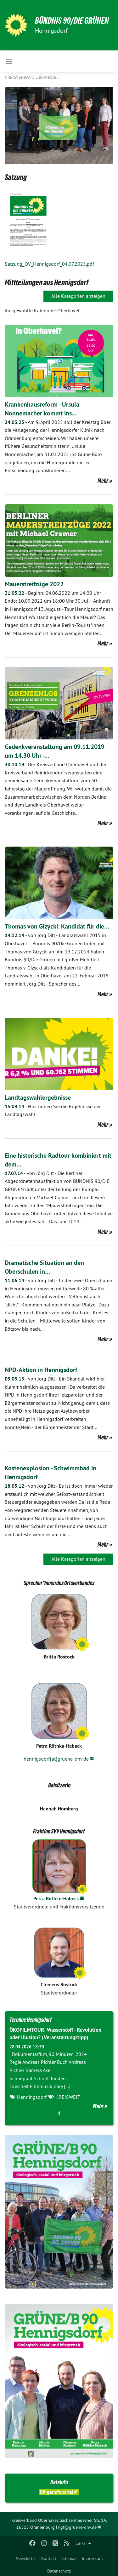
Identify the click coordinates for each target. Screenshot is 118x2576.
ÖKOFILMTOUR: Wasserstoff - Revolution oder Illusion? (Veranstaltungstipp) (55, 2033)
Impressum (92, 2558)
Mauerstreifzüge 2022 (34, 584)
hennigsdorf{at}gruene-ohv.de (56, 1759)
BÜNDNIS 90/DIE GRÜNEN (72, 21)
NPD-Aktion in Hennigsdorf (41, 1370)
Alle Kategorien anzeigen (78, 296)
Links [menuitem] (81, 2543)
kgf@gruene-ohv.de (77, 2527)
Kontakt (48, 2558)
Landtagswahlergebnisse (38, 1097)
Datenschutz (59, 2571)
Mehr (103, 480)
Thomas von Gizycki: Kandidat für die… (57, 926)
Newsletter (26, 2558)
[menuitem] (26, 2557)
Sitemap (69, 2558)
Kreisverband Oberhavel (32, 77)
